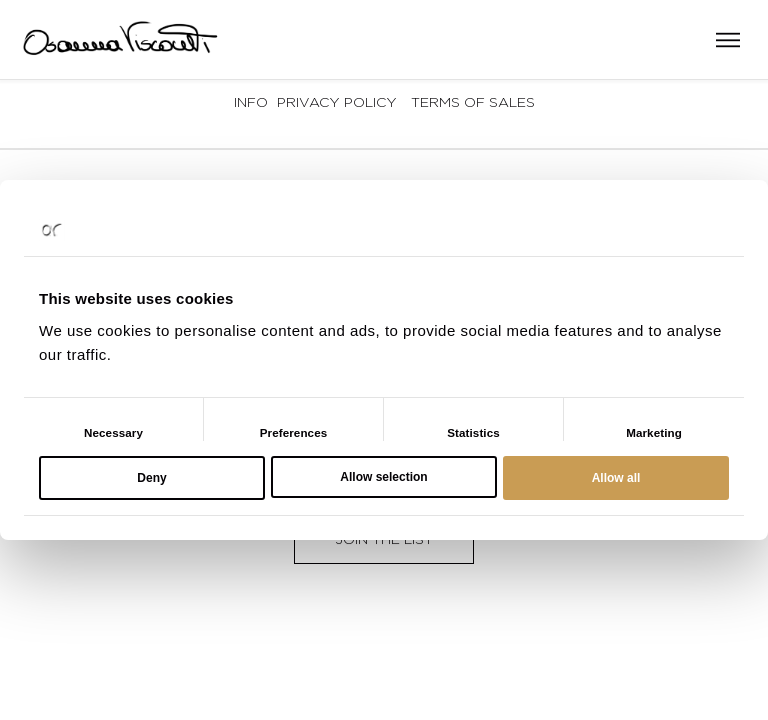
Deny (151, 478)
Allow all (616, 478)
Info (251, 101)
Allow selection (383, 477)
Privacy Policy (337, 101)
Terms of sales (473, 101)
